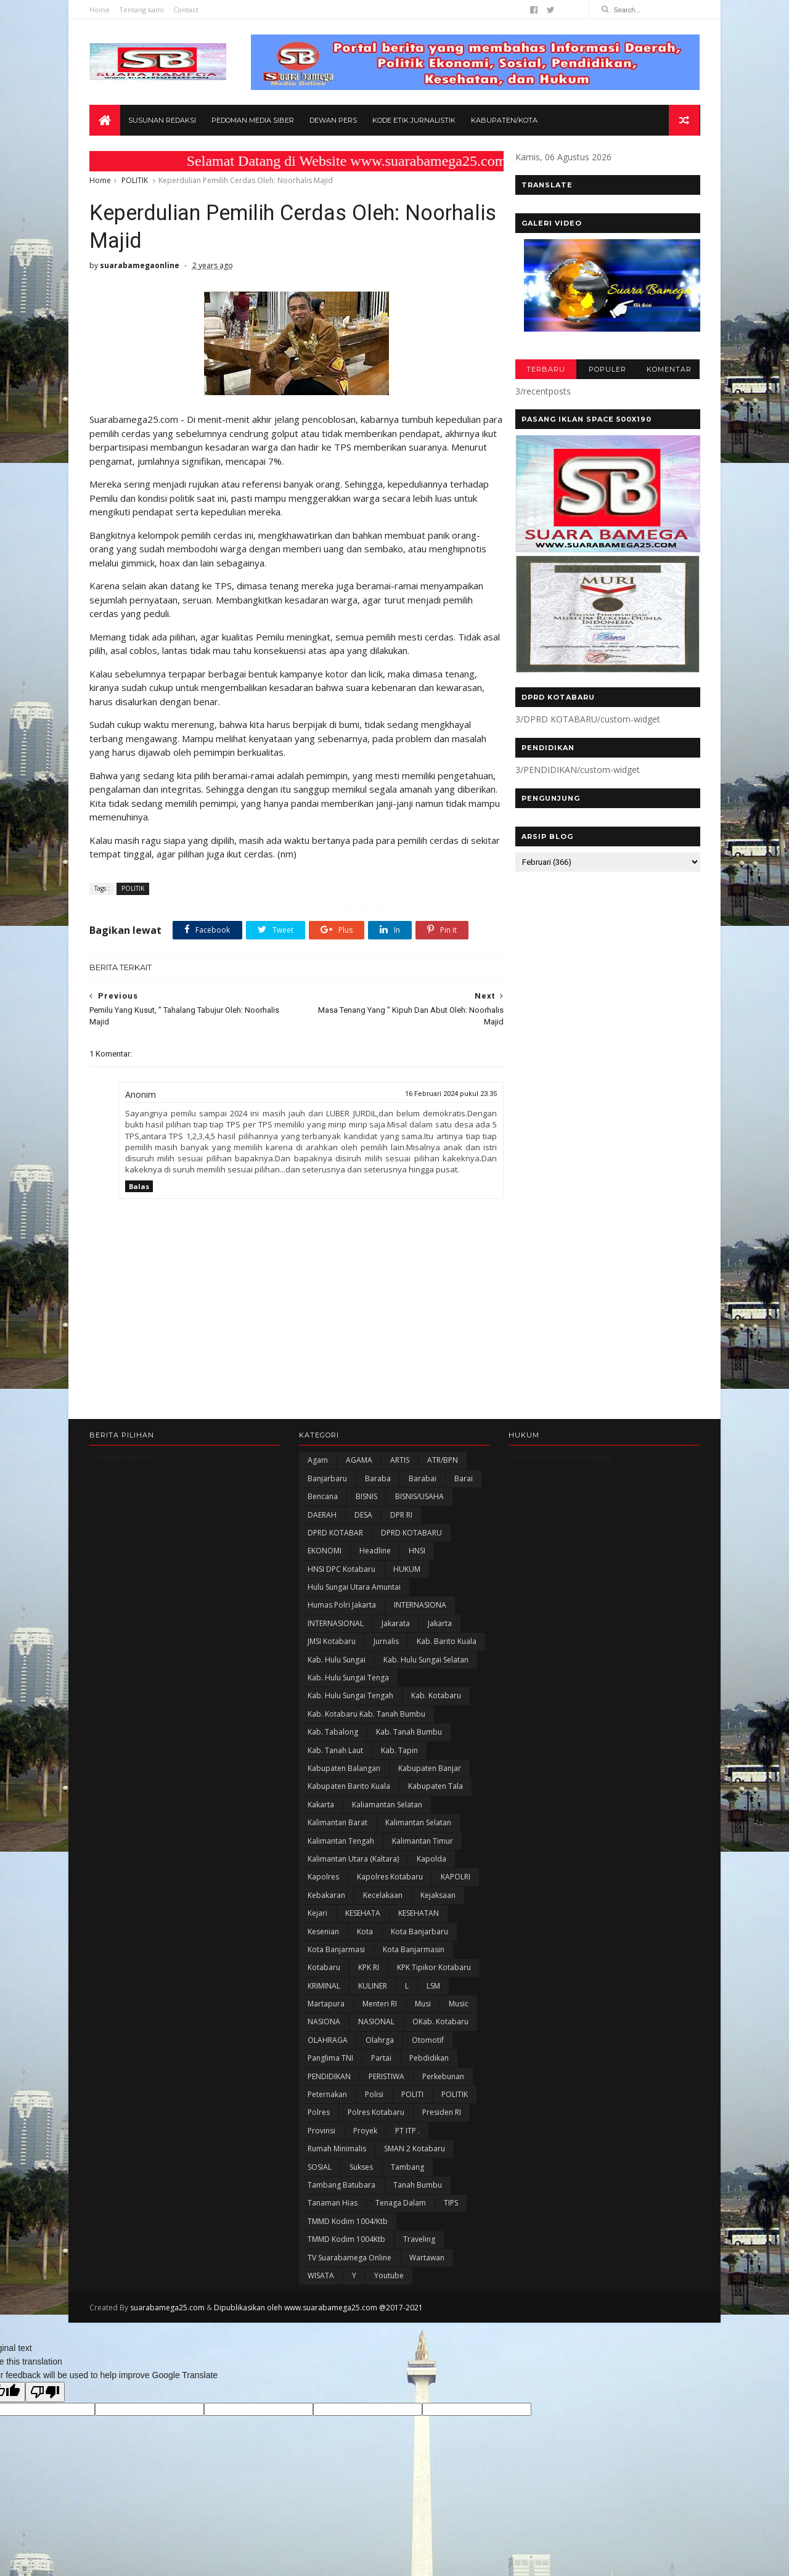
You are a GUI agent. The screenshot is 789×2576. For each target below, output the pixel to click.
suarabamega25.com (167, 2309)
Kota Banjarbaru (419, 1933)
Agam (318, 1462)
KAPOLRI (455, 1878)
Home (99, 9)
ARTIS (399, 1462)
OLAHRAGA (328, 2042)
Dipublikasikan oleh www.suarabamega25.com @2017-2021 (318, 2309)
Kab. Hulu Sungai (337, 1661)
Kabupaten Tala (435, 1788)
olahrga (380, 2042)
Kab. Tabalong (333, 1733)
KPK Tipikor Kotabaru (434, 1969)
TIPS (451, 2204)
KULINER (372, 1987)
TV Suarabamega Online (349, 2259)
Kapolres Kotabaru (390, 1878)
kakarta (321, 1806)
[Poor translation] (45, 2393)
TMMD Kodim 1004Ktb (346, 2241)
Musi (423, 2005)
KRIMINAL (324, 1987)
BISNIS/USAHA (419, 1498)
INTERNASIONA (420, 1606)
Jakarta (440, 1625)
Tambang (407, 2169)
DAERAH (322, 1516)
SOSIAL (320, 2169)
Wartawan (426, 2259)
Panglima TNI (330, 2060)
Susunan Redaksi (162, 121)
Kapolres (323, 1878)
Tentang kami (141, 9)
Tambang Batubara (341, 2186)
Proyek (365, 2132)
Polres (319, 2114)
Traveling (419, 2241)
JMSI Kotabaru (332, 1643)
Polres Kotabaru (376, 2114)
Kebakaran (326, 1897)
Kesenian (323, 1933)
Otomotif (428, 2042)
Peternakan (327, 2096)
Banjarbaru (327, 1480)
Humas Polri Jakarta (342, 1606)
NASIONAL (376, 2023)
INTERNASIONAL (336, 1625)
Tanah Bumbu (417, 2186)
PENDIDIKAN (329, 2078)
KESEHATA (362, 1915)
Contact (185, 9)
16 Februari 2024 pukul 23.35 (443, 1095)
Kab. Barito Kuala (446, 1643)
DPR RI (401, 1516)
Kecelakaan (383, 1897)
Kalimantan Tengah (341, 1842)
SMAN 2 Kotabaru (414, 2150)
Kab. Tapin (399, 1752)
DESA (363, 1516)
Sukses (361, 2169)
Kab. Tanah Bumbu (409, 1733)
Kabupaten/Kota (504, 121)
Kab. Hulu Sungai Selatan (425, 1661)
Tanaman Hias (333, 2204)
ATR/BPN (442, 1462)
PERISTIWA (386, 2078)
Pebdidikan (429, 2060)
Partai (381, 2060)
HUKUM (406, 1571)
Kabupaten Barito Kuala (349, 1788)
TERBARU (545, 370)
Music (458, 2005)
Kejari (317, 1915)
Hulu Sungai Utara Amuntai (354, 1589)
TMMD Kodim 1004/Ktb (348, 2223)
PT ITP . (407, 2132)
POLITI (412, 2096)
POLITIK (134, 181)
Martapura (326, 2005)
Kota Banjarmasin (413, 1951)
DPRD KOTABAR (335, 1534)
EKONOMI (324, 1552)
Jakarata (396, 1625)
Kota (365, 1933)
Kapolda (431, 1860)
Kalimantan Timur (422, 1842)
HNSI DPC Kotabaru (341, 1571)
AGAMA (359, 1462)
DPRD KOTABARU (411, 1534)
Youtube (389, 2277)
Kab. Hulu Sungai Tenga (348, 1679)
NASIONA (324, 2023)
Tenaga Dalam (400, 2204)
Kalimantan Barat (337, 1824)
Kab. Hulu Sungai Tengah (350, 1697)
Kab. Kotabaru (436, 1697)
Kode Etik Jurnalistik (414, 121)
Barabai (422, 1480)
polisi (374, 2096)
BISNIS (366, 1498)
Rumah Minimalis (337, 2150)
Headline (375, 1552)
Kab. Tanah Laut (335, 1752)
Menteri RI (379, 2005)
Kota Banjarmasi (336, 1951)
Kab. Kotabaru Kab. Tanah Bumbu (366, 1716)
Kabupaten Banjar (429, 1770)
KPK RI (368, 1969)
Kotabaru (324, 1969)
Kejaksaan (438, 1897)
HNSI (417, 1552)
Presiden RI (441, 2114)
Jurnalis (386, 1643)
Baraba (378, 1480)
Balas (139, 1188)
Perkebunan (443, 2078)
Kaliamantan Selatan (387, 1806)
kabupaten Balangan (344, 1770)
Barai (463, 1480)
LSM (433, 1987)
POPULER (607, 370)
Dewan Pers (333, 121)
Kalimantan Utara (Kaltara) (353, 1860)
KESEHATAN (418, 1915)
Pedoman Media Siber (252, 121)
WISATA (321, 2277)
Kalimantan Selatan (418, 1824)
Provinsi (321, 2132)
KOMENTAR (668, 370)
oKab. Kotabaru (440, 2023)
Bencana (323, 1498)
